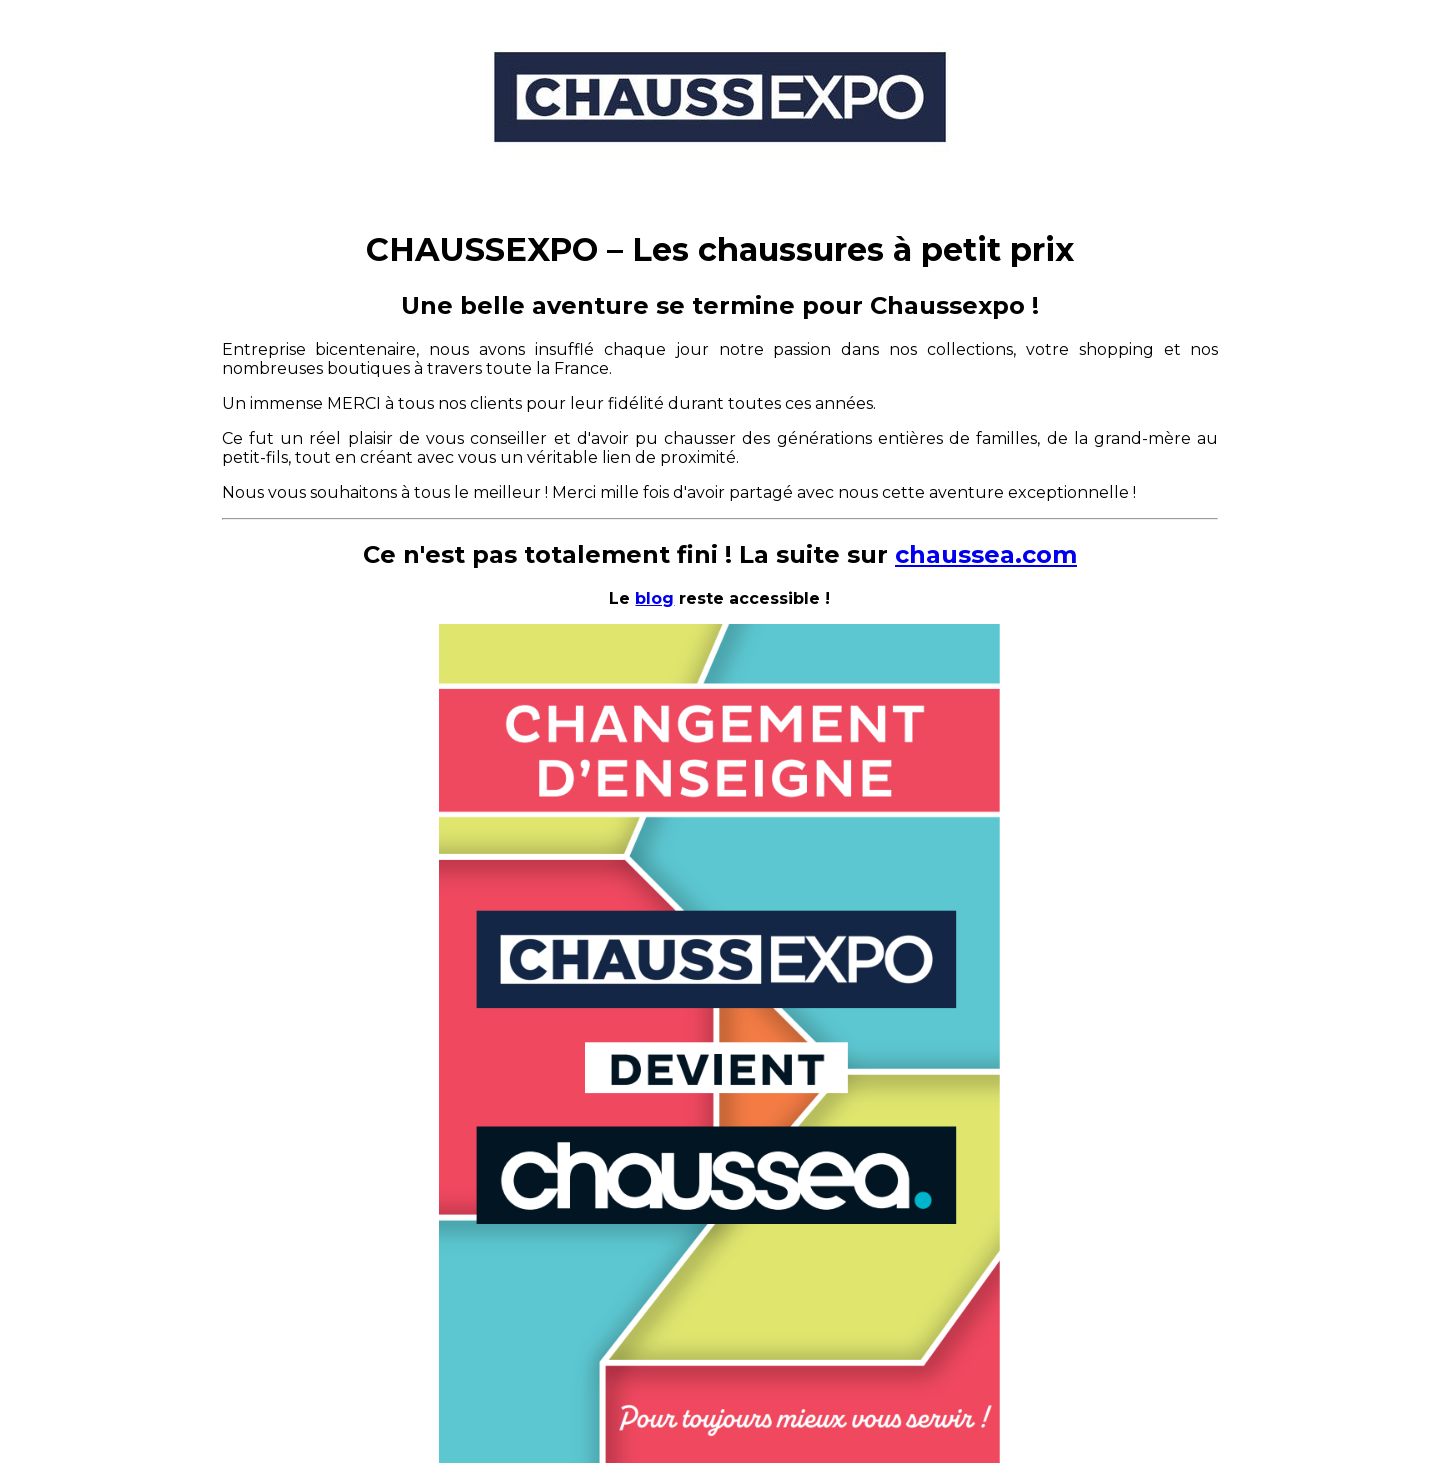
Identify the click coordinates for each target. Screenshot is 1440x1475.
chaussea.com (986, 554)
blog (654, 598)
